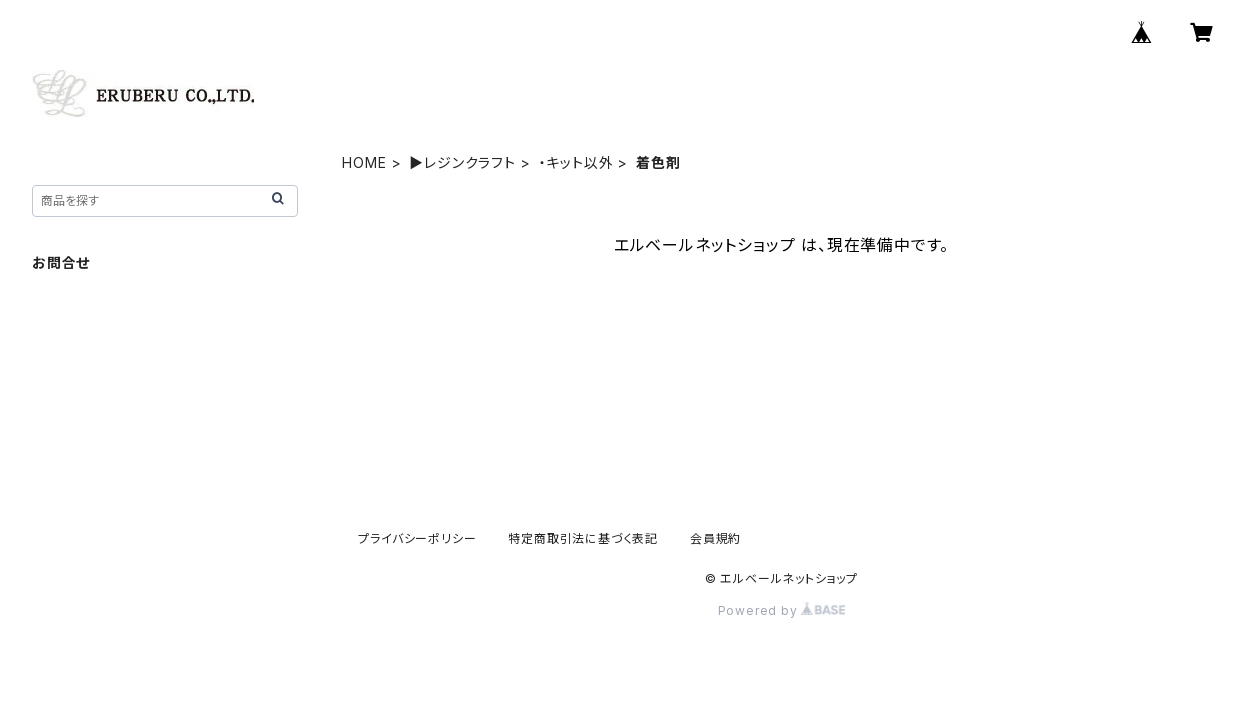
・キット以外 (576, 162)
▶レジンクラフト (462, 162)
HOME (364, 162)
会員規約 (715, 538)
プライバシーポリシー (417, 538)
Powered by (782, 610)
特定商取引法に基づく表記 (583, 538)
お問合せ (61, 262)
